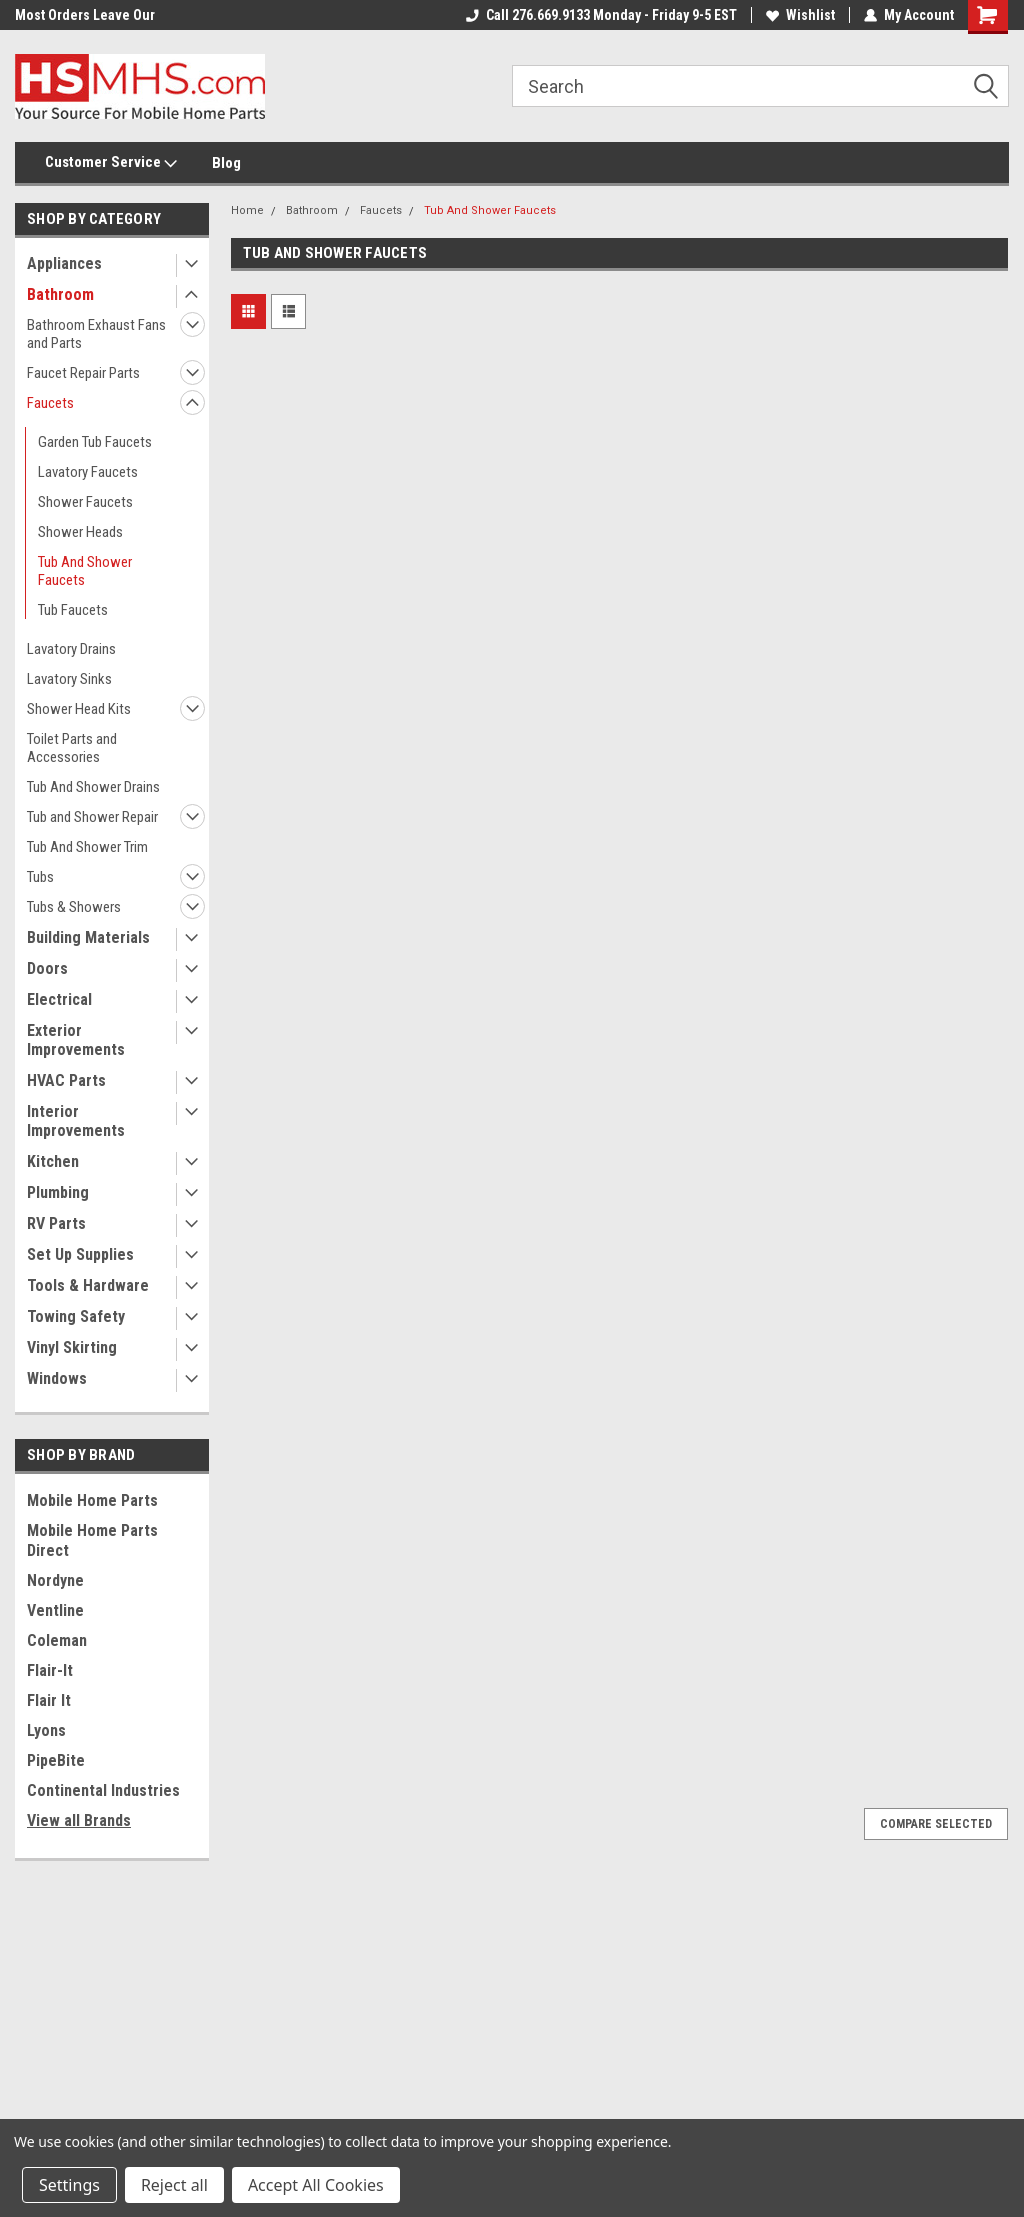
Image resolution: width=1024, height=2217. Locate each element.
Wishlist (800, 15)
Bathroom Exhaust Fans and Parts (96, 334)
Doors (47, 968)
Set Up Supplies (80, 1254)
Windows (57, 1378)
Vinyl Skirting (72, 1347)
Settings (69, 2185)
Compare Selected (936, 1824)
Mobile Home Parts (92, 1500)
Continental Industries (103, 1790)
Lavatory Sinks (69, 679)
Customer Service (111, 163)
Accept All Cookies (316, 2185)
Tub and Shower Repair (92, 817)
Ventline (55, 1610)
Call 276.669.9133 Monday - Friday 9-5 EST (601, 15)
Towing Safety (76, 1316)
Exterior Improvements (76, 1040)
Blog (226, 163)
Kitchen (53, 1161)
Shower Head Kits (79, 709)
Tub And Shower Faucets (85, 571)
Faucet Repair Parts (83, 373)
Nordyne (55, 1580)
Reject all (174, 2185)
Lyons (46, 1730)
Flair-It (50, 1670)
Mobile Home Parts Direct (92, 1540)
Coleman (57, 1640)
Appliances (64, 263)
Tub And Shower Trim (87, 847)
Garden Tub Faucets (95, 442)
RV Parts (56, 1223)
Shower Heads (80, 532)
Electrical (59, 999)
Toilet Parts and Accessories (72, 748)
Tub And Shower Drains (93, 787)
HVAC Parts (66, 1080)
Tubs (40, 877)
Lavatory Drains (71, 649)
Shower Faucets (85, 502)
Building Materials (88, 937)
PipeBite (56, 1760)
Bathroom (60, 294)
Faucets (50, 403)
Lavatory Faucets (88, 472)
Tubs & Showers (74, 907)
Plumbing (58, 1192)
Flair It (49, 1700)
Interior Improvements (76, 1121)
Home (247, 210)
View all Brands (79, 1820)
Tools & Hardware (88, 1285)
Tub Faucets (73, 610)
